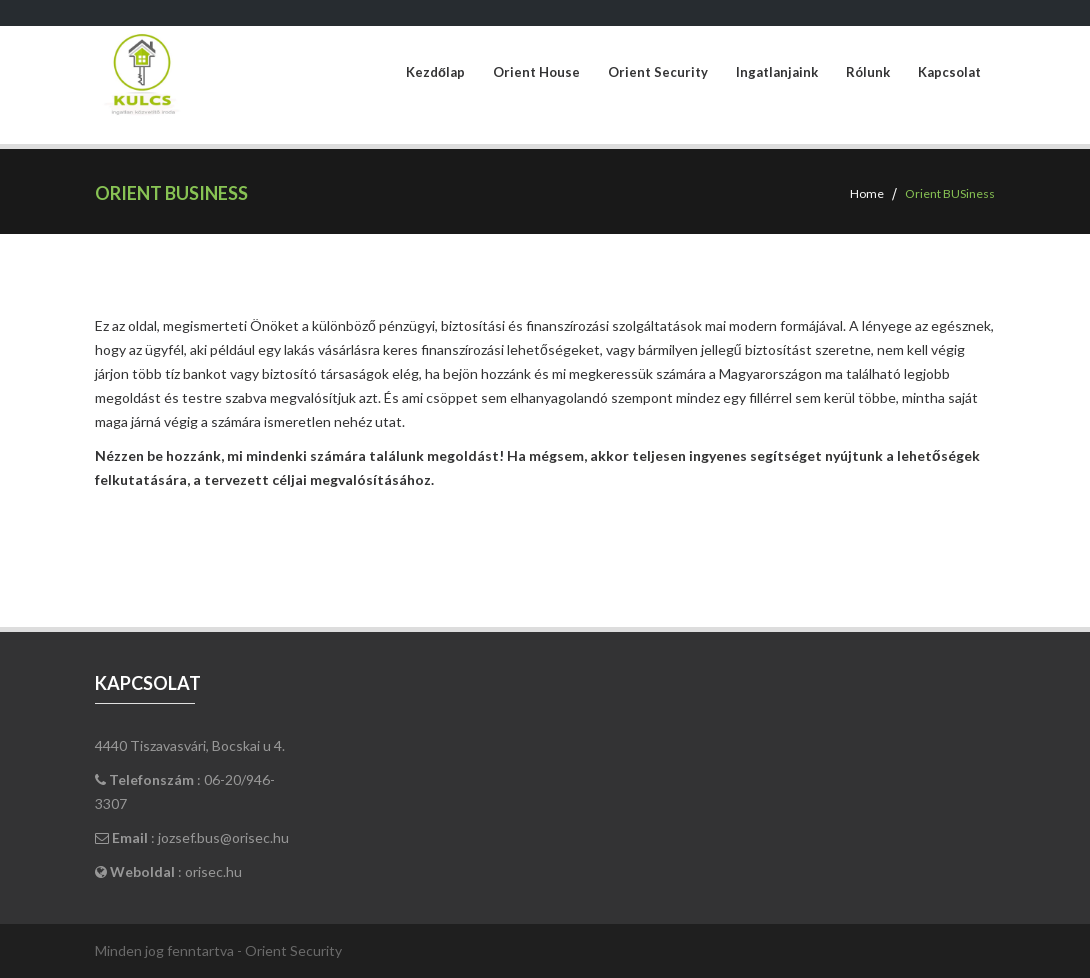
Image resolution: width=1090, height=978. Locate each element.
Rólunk (868, 72)
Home (867, 193)
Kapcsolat (949, 72)
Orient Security (658, 72)
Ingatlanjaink (777, 72)
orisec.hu (213, 871)
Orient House (536, 72)
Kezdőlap (435, 72)
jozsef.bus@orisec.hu (223, 837)
